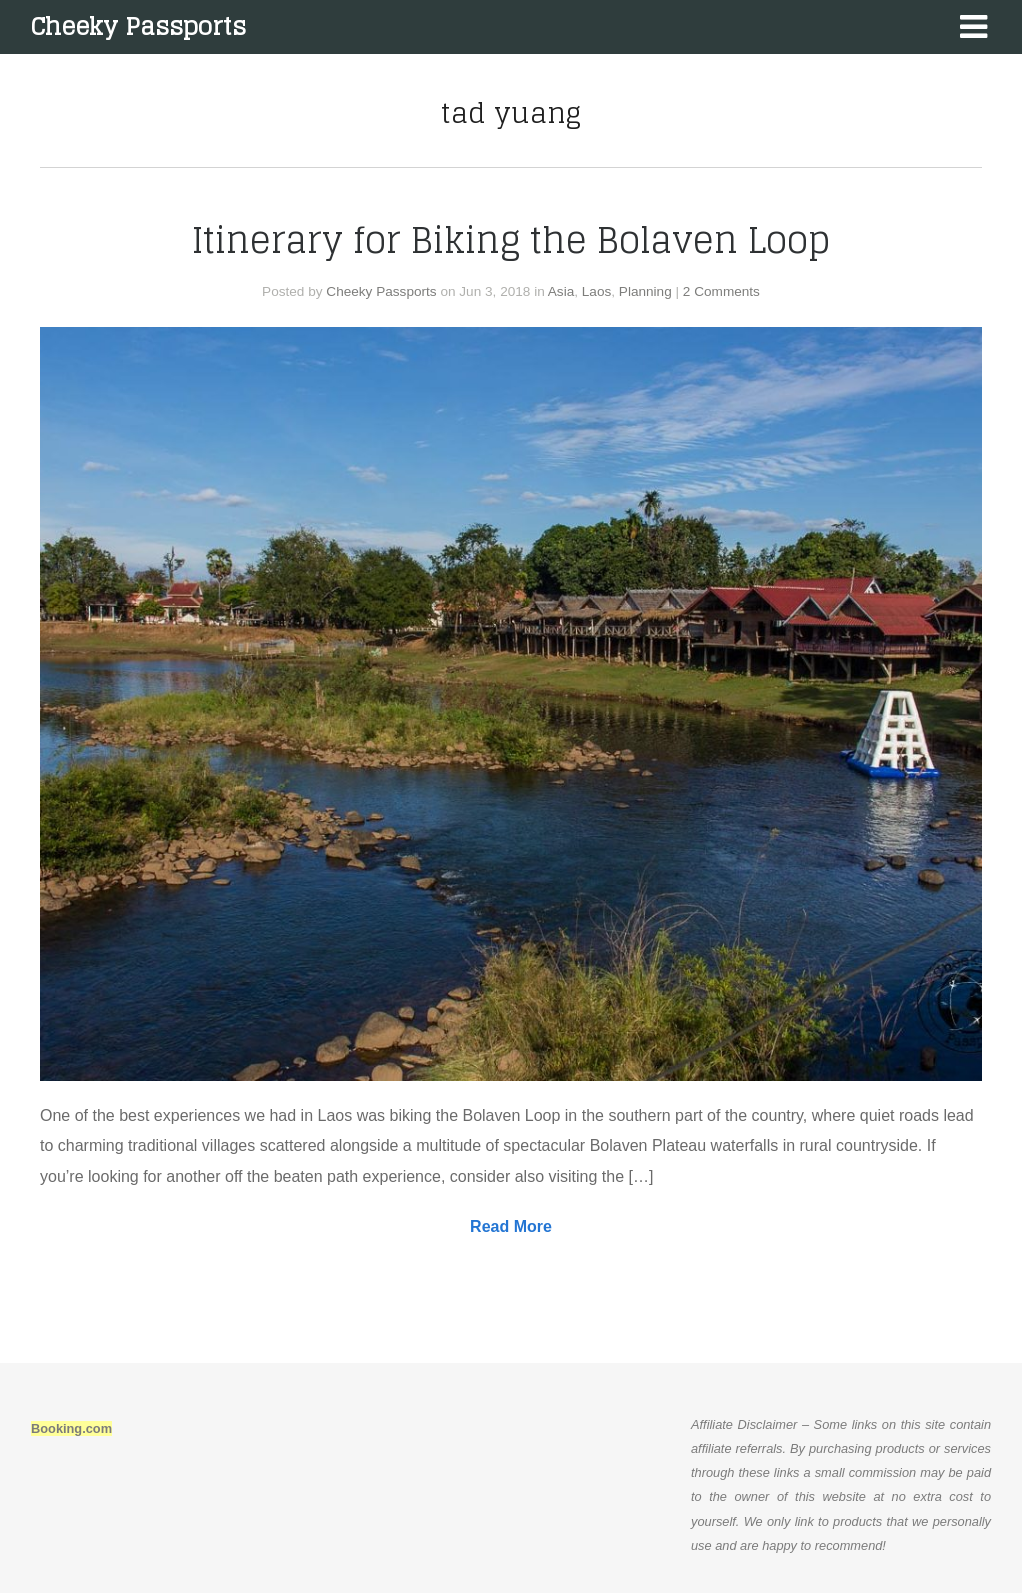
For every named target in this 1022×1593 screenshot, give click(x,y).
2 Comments (721, 291)
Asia (561, 291)
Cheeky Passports (138, 26)
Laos (596, 291)
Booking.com (71, 1428)
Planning (645, 291)
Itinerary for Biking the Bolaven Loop (511, 240)
